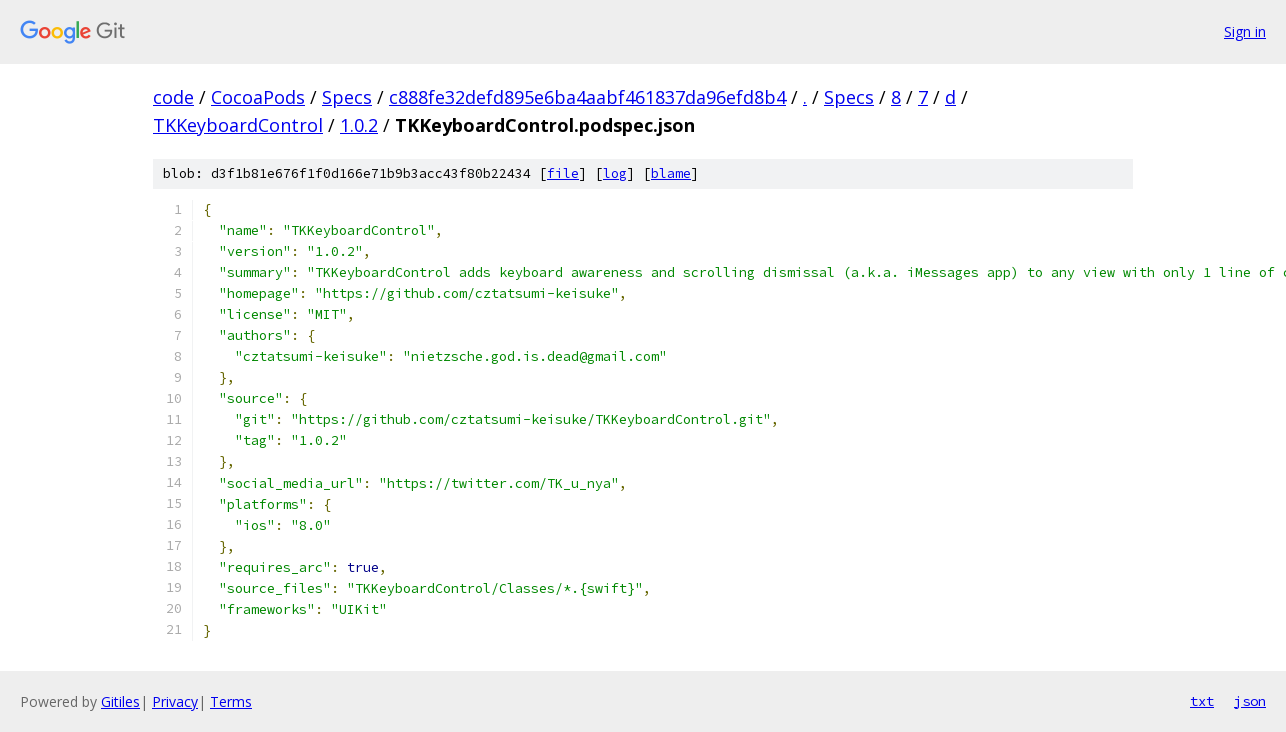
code (173, 97)
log (615, 173)
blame (671, 173)
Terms (231, 701)
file (563, 173)
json (1250, 701)
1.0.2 (359, 125)
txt (1202, 701)
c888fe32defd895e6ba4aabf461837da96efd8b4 (587, 97)
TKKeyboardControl (238, 125)
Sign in (1245, 31)
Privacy (175, 701)
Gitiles (120, 701)
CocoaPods (258, 97)
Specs (347, 97)
